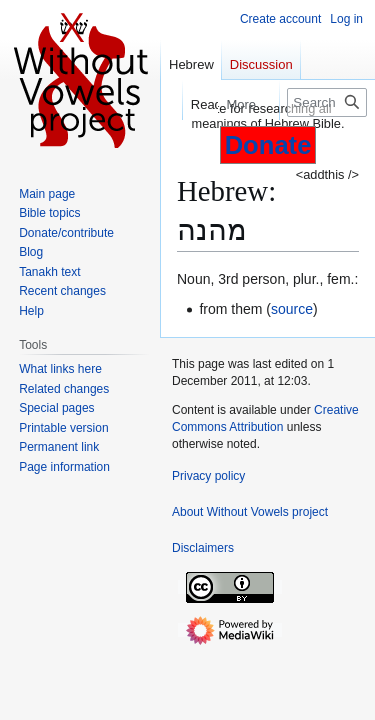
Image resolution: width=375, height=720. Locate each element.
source (292, 309)
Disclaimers (203, 548)
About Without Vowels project (250, 512)
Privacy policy (208, 476)
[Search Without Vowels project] (327, 102)
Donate (268, 145)
